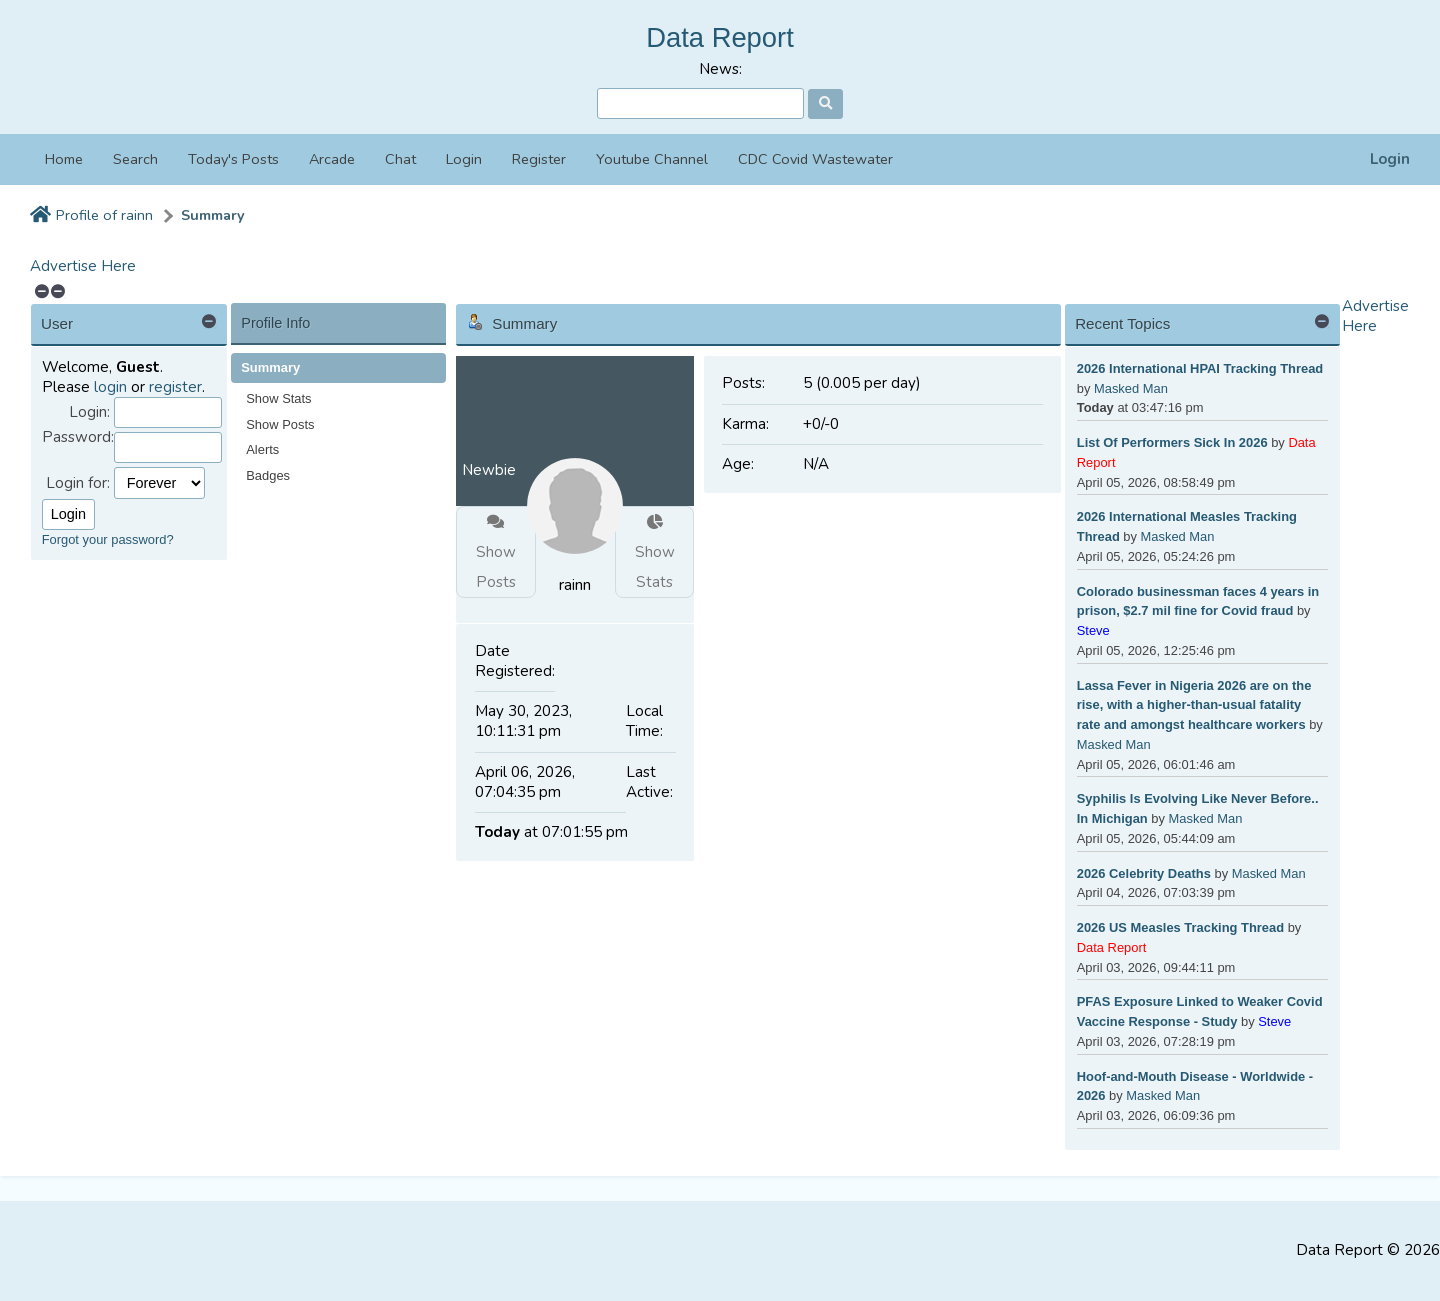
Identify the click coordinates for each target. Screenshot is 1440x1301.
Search (135, 159)
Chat (400, 159)
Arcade (332, 159)
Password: (78, 437)
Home (64, 159)
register (175, 387)
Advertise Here (83, 266)
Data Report (720, 37)
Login (1390, 159)
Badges (268, 475)
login (110, 387)
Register (539, 159)
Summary (213, 215)
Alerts (262, 449)
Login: (89, 412)
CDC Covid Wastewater (815, 159)
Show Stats (278, 398)
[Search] (700, 103)
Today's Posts (233, 159)
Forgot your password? (108, 539)
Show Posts (280, 424)
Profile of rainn (104, 215)
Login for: (78, 483)
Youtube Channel (652, 159)
